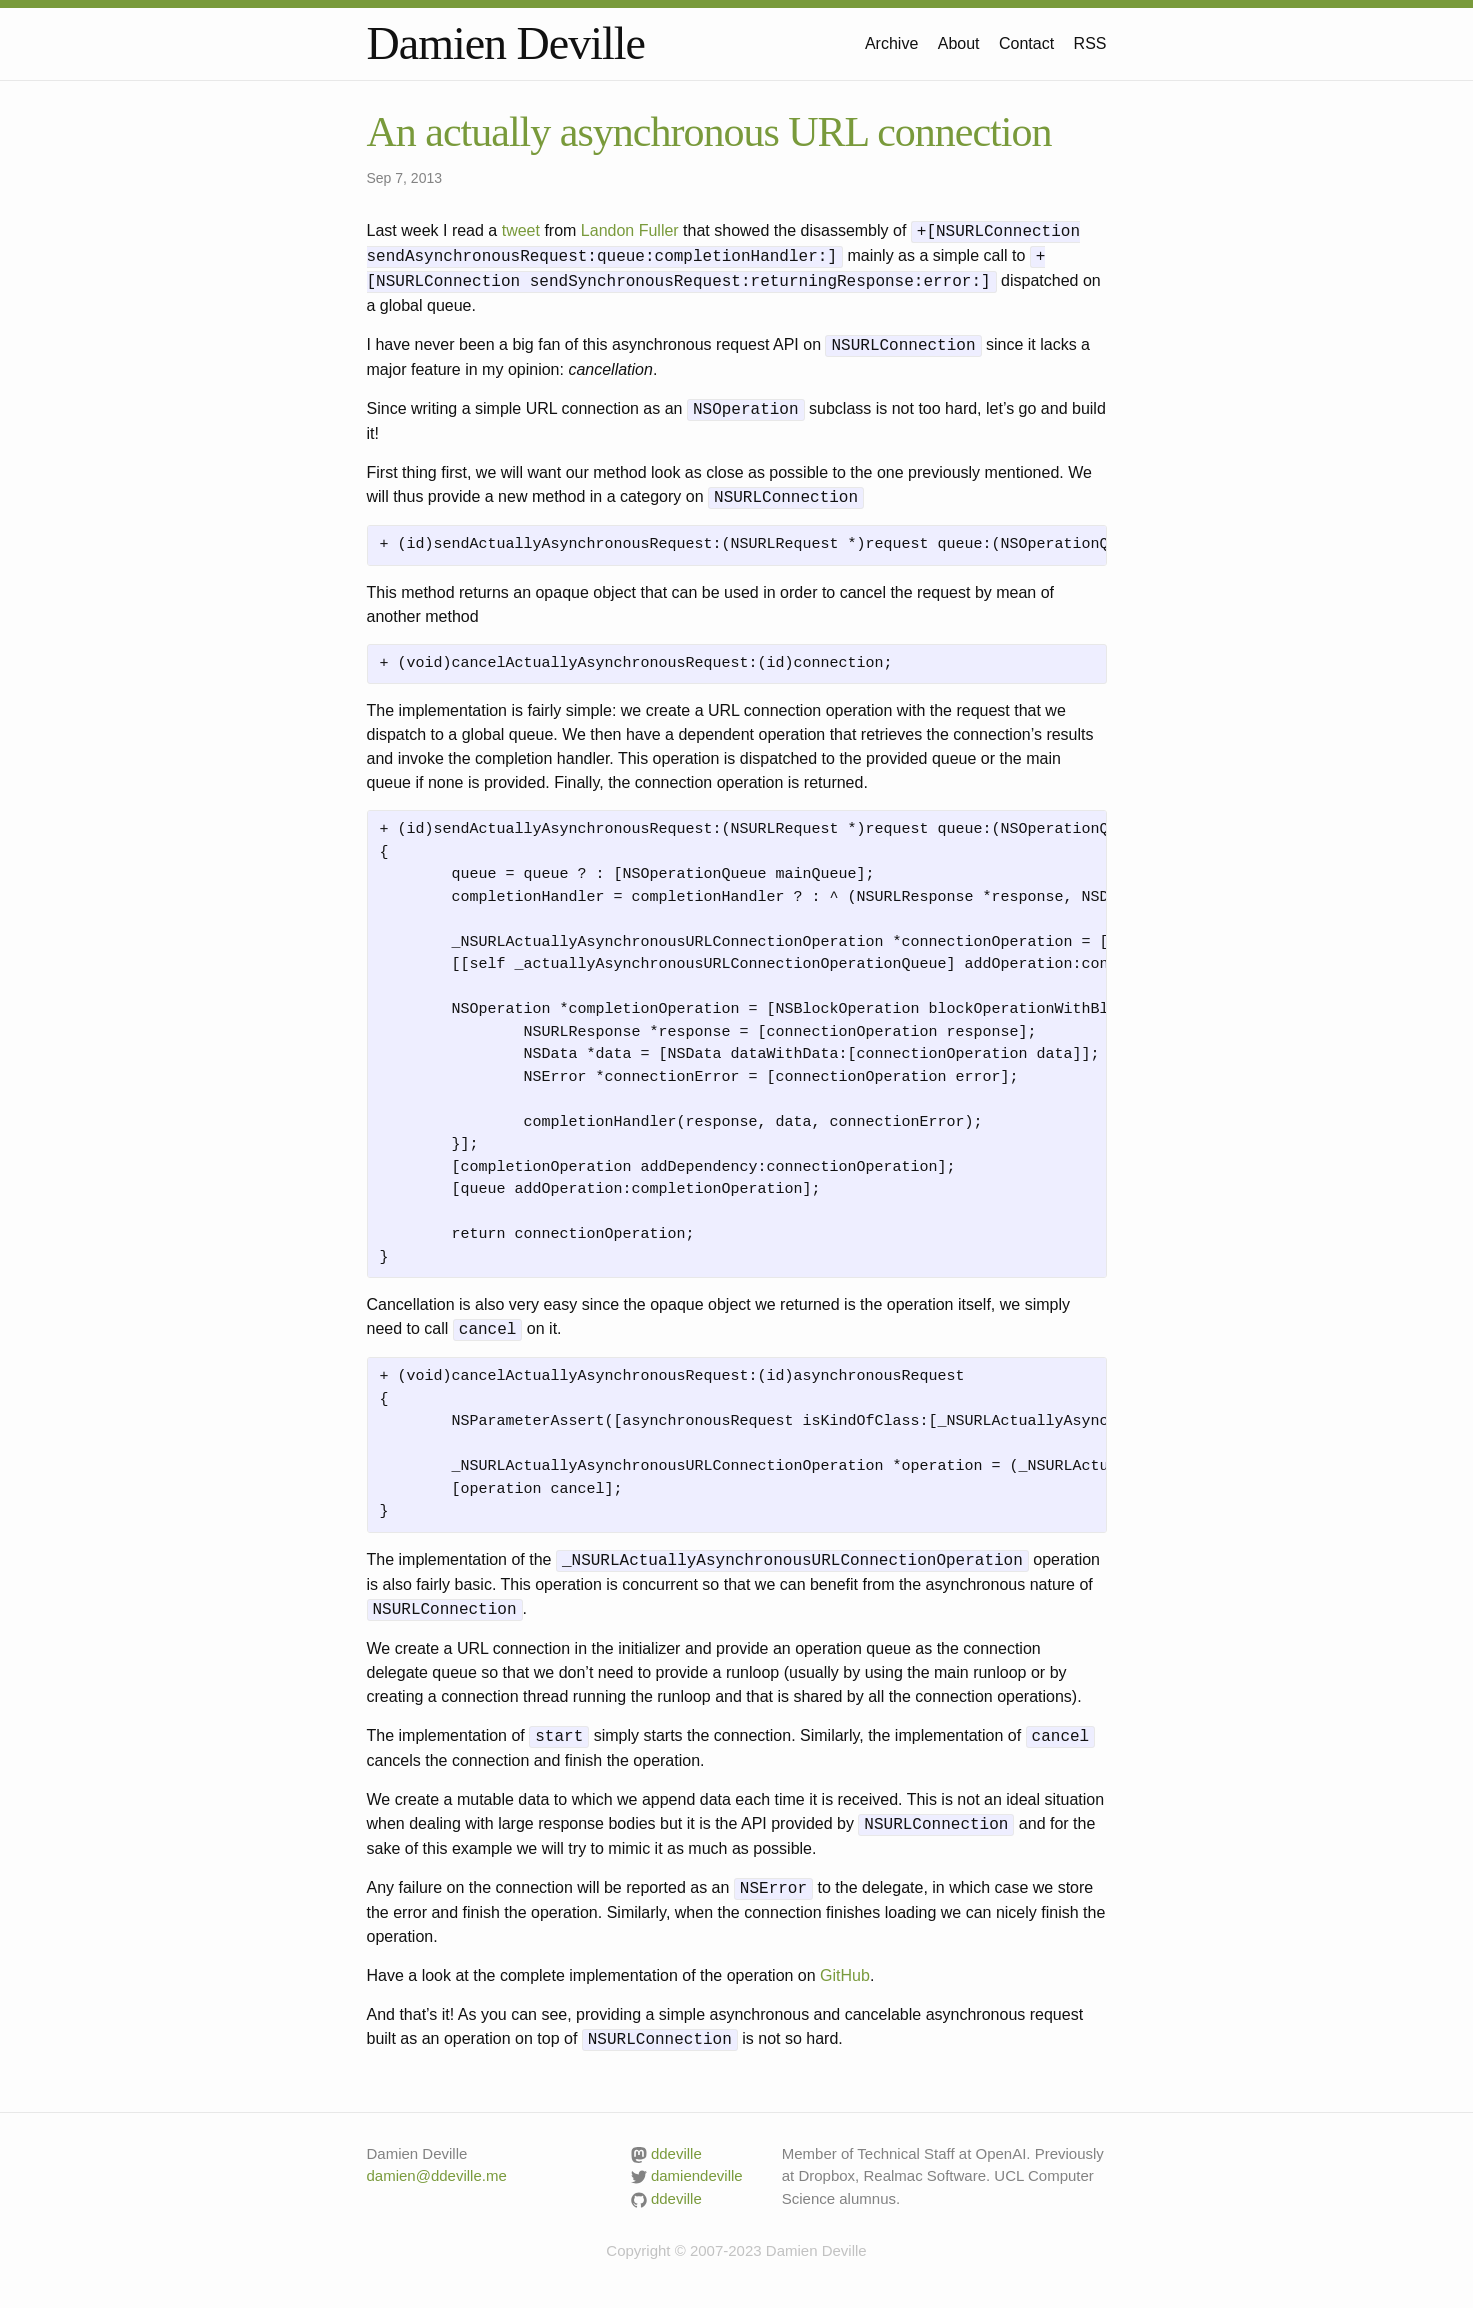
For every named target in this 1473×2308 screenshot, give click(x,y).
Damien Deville (506, 43)
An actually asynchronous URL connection (709, 132)
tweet (521, 231)
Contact (1026, 43)
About (959, 43)
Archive (891, 43)
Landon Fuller (630, 231)
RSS (1090, 43)
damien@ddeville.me (437, 2175)
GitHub (845, 1975)
